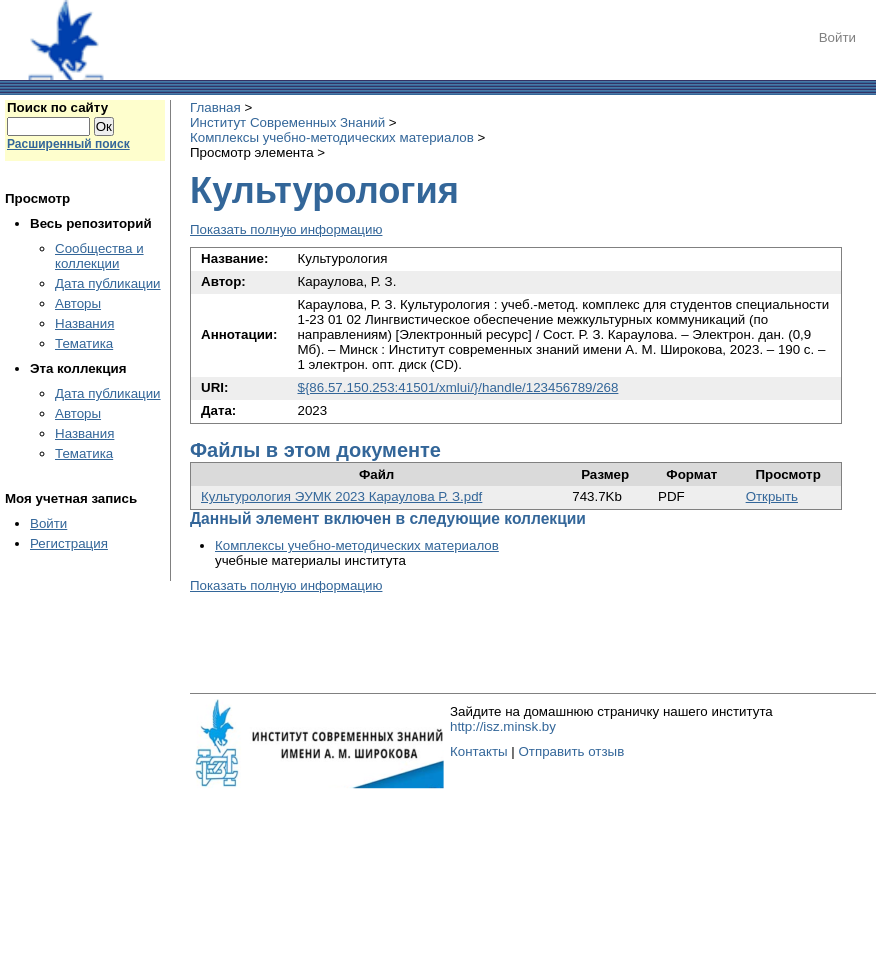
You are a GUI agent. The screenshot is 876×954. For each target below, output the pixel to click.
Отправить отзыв (571, 751)
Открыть (772, 496)
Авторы (78, 303)
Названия (84, 323)
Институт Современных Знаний (287, 122)
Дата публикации (108, 283)
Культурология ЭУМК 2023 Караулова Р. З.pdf (341, 496)
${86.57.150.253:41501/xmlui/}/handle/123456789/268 (458, 387)
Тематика (84, 343)
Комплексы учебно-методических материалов (332, 137)
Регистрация (69, 543)
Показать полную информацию (286, 229)
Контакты (479, 751)
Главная (215, 107)
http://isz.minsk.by (503, 726)
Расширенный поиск (68, 144)
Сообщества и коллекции (99, 256)
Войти (837, 37)
